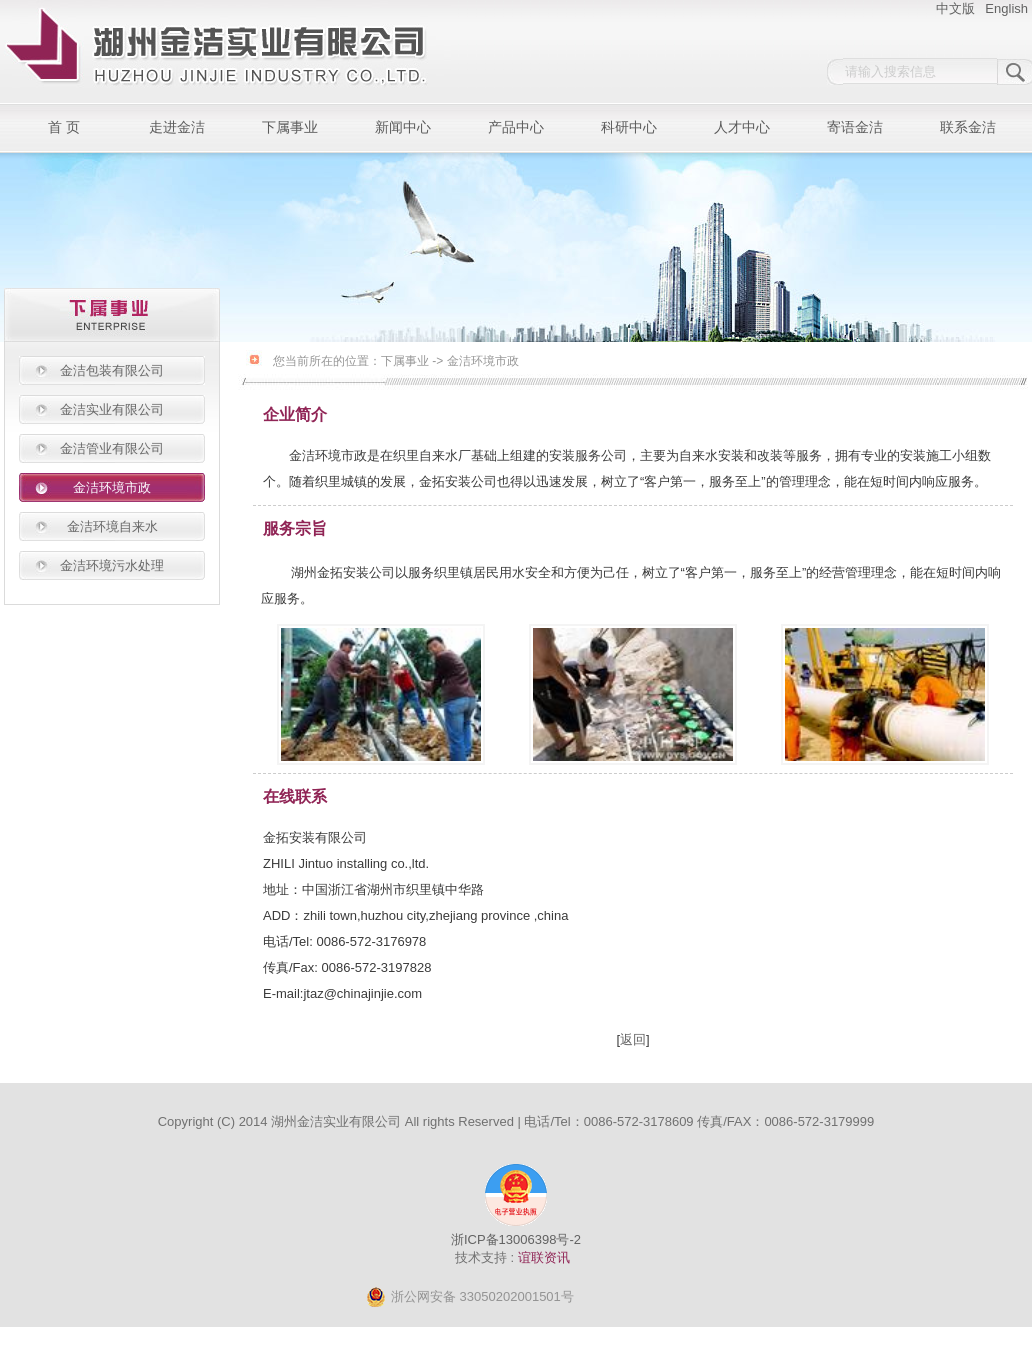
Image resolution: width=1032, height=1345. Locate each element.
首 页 (64, 127)
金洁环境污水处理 (112, 565)
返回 (633, 1039)
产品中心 (516, 127)
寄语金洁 (855, 127)
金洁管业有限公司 (112, 448)
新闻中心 (403, 127)
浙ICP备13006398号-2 (516, 1239)
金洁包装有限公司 (112, 370)
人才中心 (742, 127)
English (1006, 8)
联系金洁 (968, 127)
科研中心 (629, 127)
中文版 (955, 8)
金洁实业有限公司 (112, 409)
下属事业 (290, 127)
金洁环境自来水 (112, 526)
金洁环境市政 (112, 487)
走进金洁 (177, 127)
